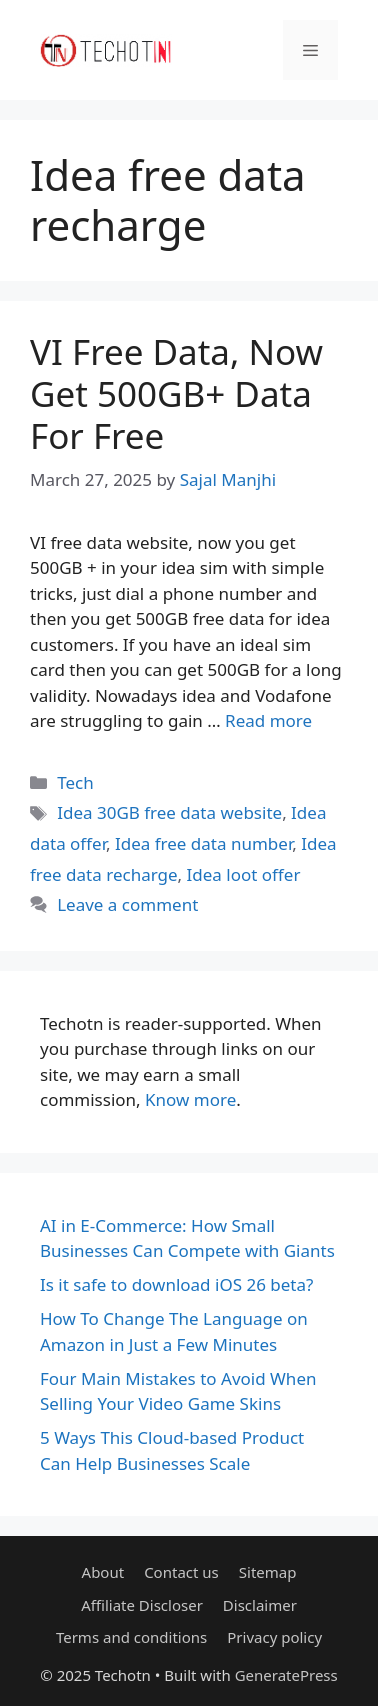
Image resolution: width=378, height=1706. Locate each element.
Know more (190, 1099)
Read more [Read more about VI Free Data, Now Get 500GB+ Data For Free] (268, 720)
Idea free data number (203, 843)
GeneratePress (286, 1675)
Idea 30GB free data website (169, 812)
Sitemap (268, 1572)
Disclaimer (260, 1605)
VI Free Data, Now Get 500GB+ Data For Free (176, 393)
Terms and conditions (131, 1637)
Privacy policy (274, 1637)
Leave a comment (127, 904)
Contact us (181, 1572)
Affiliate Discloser (142, 1605)
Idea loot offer (244, 874)
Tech (75, 782)
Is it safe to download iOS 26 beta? (176, 1284)
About (103, 1572)
